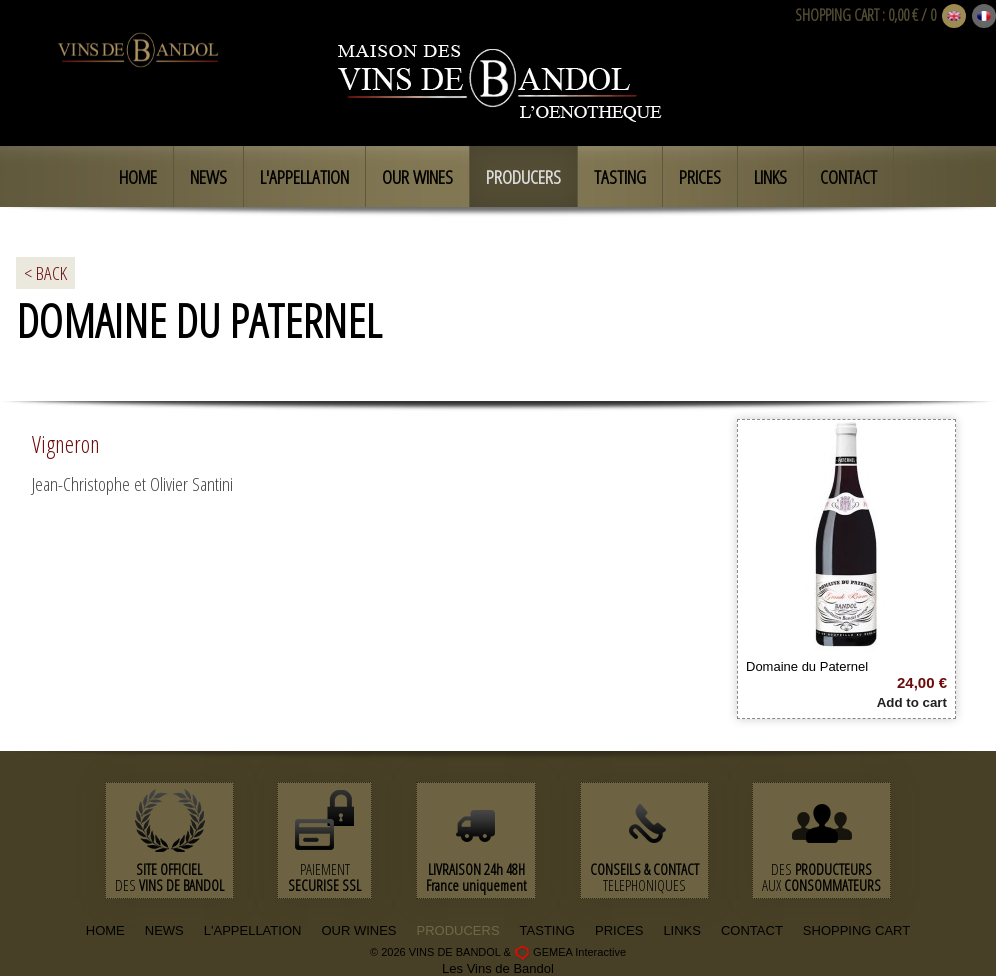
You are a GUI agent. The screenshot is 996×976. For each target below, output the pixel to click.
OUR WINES (358, 930)
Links (770, 177)
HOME (105, 930)
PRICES (619, 930)
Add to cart (912, 702)
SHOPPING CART (837, 15)
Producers (523, 177)
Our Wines (417, 177)
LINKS (682, 930)
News (208, 177)
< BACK (45, 273)
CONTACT (752, 930)
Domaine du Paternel (807, 666)
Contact (848, 177)
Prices (700, 177)
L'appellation (304, 177)
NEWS (164, 930)
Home (138, 177)
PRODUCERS (458, 930)
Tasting (620, 177)
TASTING (547, 930)
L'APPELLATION (253, 930)
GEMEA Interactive (579, 952)
